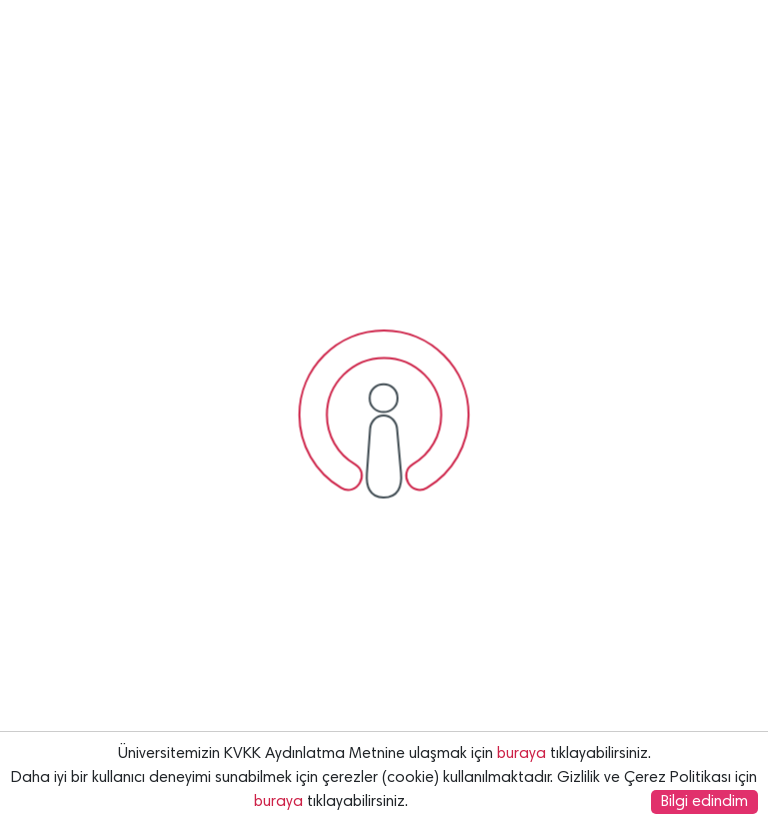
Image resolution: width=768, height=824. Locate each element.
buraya (521, 754)
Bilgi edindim (704, 802)
